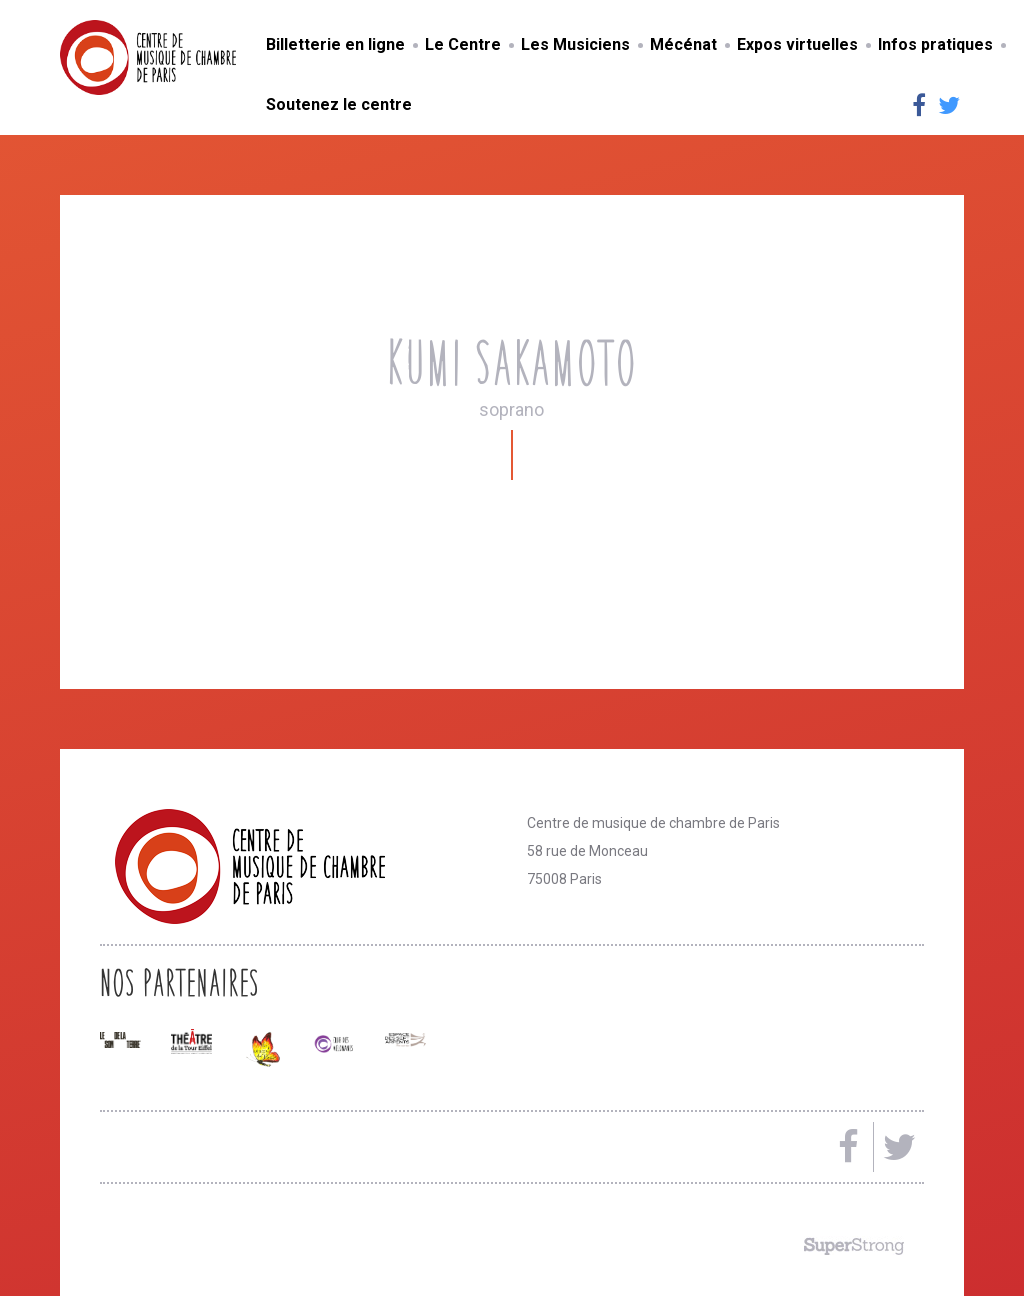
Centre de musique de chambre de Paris (195, 57)
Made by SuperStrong (854, 1246)
